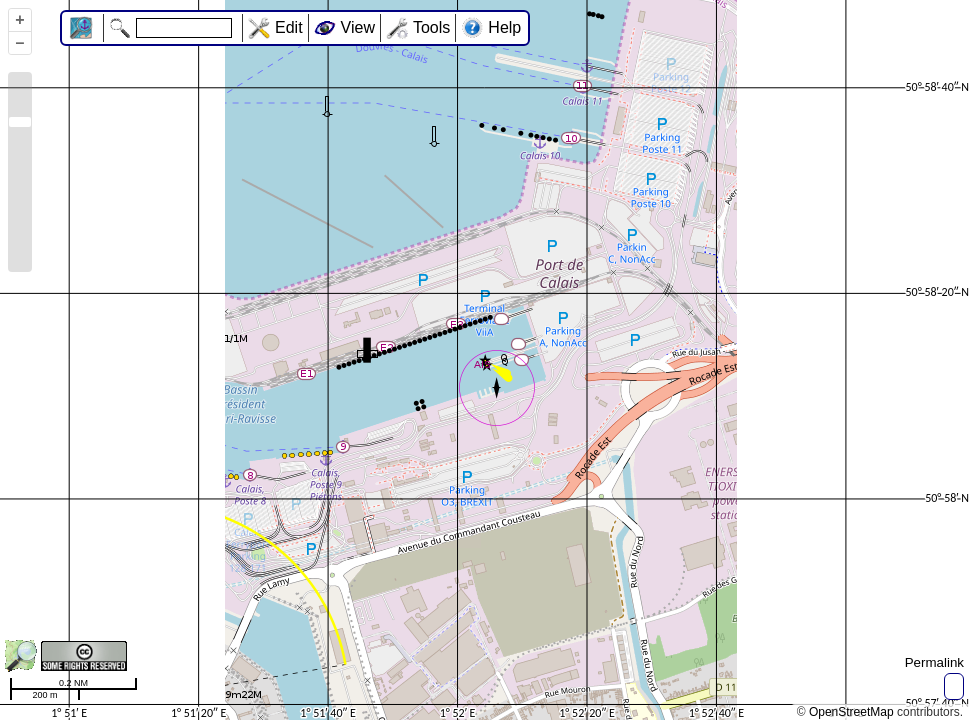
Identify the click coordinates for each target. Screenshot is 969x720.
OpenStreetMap (851, 712)
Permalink (934, 662)
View (358, 27)
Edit (289, 27)
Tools (431, 27)
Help (504, 27)
